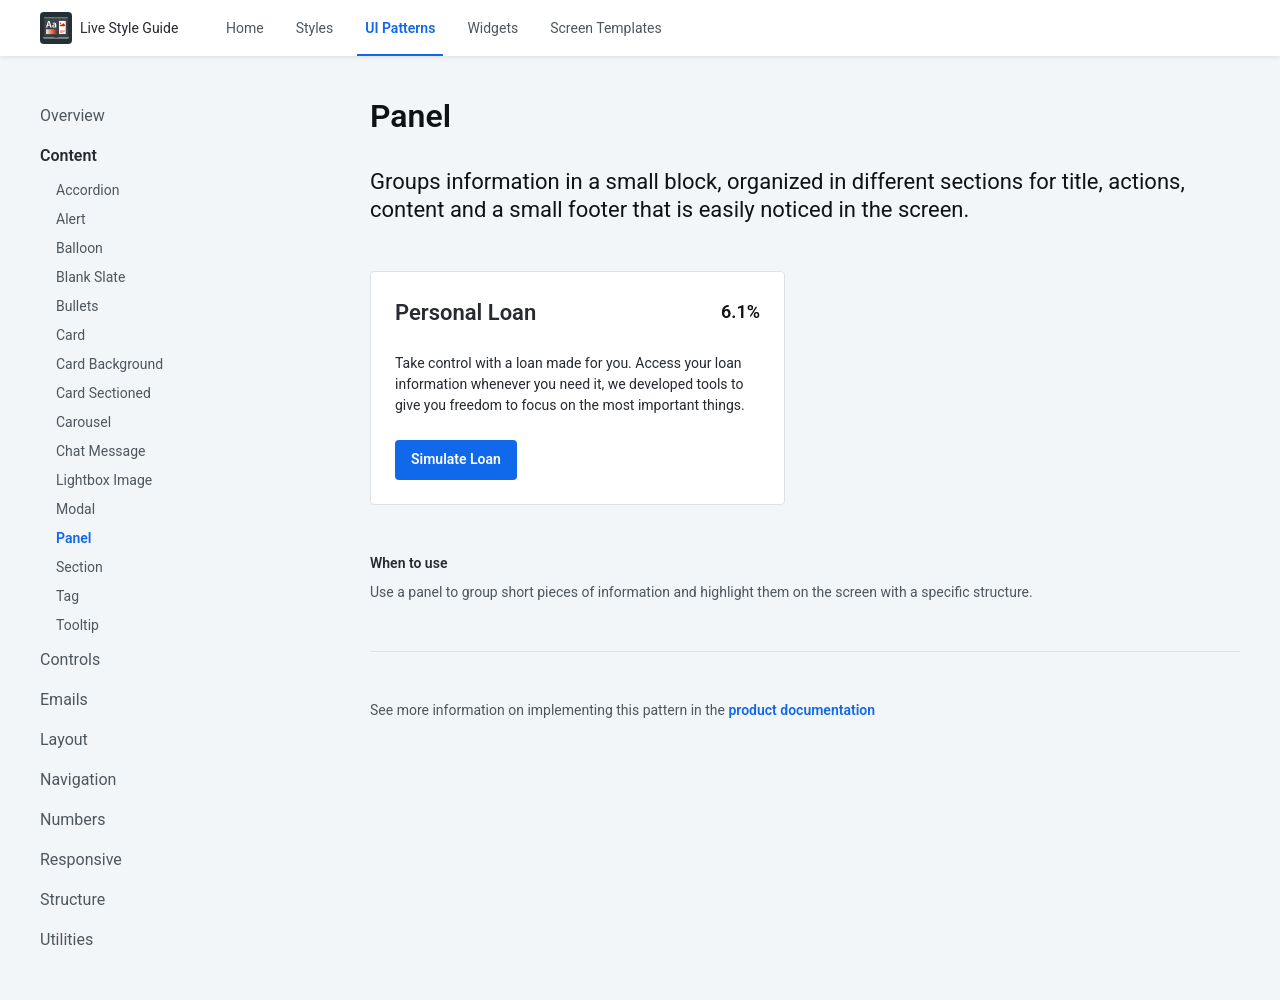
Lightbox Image (104, 480)
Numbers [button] (72, 819)
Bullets (77, 306)
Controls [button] (70, 659)
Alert (71, 219)
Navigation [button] (78, 779)
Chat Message (101, 451)
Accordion (87, 190)
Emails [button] (64, 699)
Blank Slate (90, 277)
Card (70, 335)
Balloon (79, 248)
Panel (73, 538)
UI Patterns (401, 28)
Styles (315, 28)
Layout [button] (64, 739)
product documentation (801, 710)
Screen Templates (607, 28)
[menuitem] (245, 28)
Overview (72, 115)
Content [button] (68, 155)
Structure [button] (72, 899)
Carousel (83, 422)
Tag (67, 596)
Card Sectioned (103, 393)
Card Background (109, 364)
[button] (245, 28)
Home (245, 28)
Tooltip (77, 625)
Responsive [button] (81, 859)
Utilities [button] (66, 939)
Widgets (493, 28)
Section (79, 567)
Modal (75, 509)
